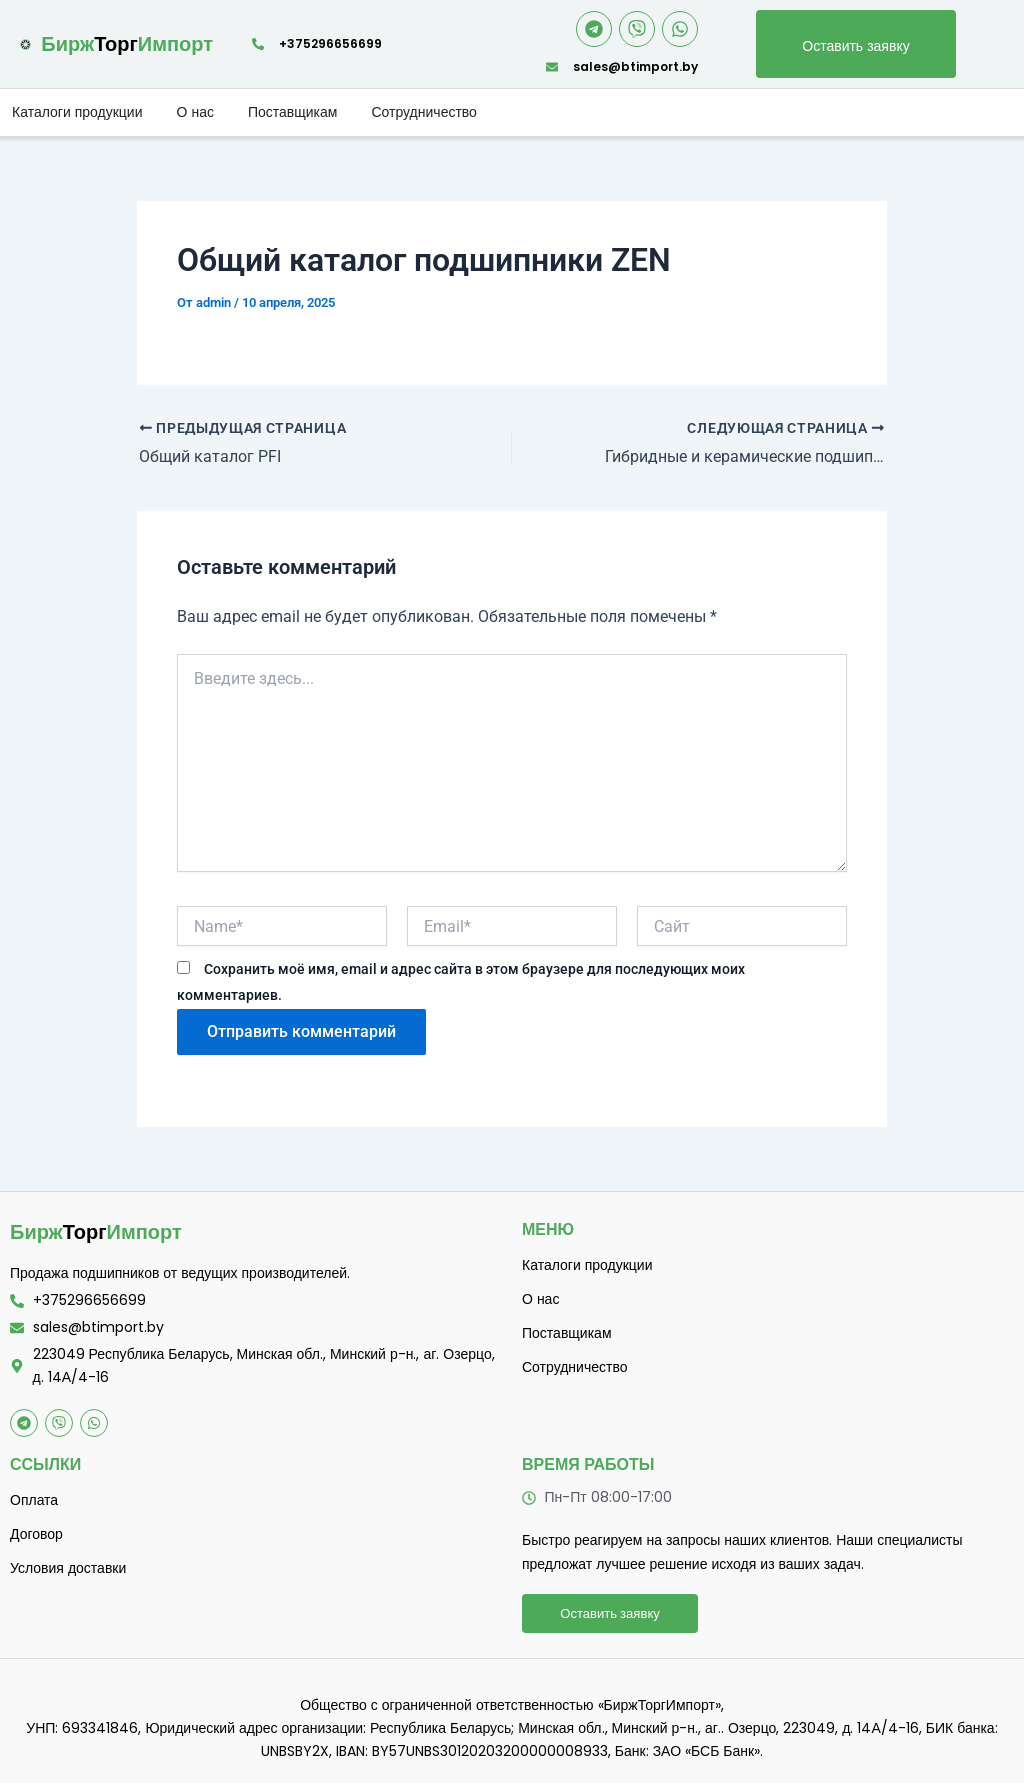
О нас (195, 112)
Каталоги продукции (77, 112)
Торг (96, 1232)
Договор (36, 1534)
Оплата (34, 1500)
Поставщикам (293, 112)
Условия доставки (68, 1568)
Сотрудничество (423, 112)
